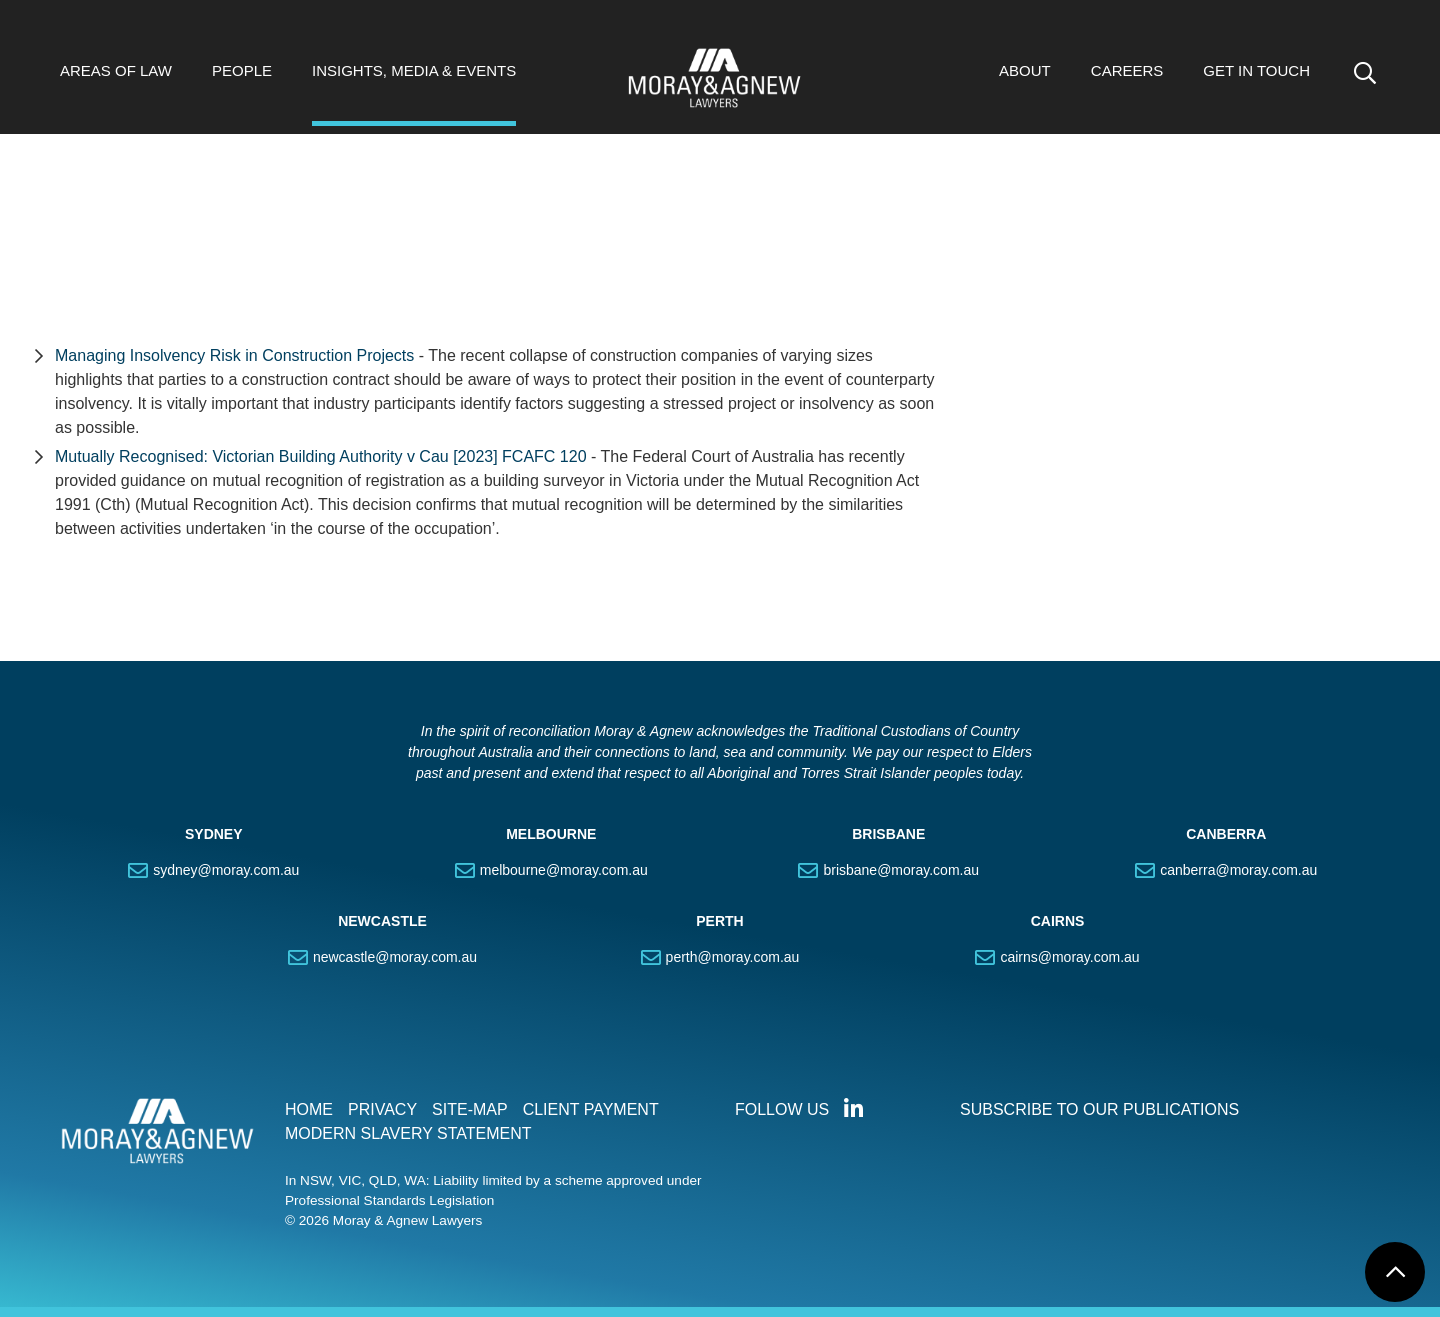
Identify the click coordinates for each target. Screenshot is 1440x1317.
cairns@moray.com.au (1069, 957)
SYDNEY (214, 834)
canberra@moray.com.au (1238, 870)
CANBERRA (1226, 834)
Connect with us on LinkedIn (853, 1109)
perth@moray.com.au (733, 957)
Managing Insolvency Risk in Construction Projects (237, 355)
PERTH (719, 921)
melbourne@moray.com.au (564, 870)
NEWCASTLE (382, 921)
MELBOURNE (551, 834)
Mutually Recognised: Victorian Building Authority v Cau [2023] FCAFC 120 (321, 456)
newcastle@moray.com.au (395, 957)
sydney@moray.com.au (226, 870)
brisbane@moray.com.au (901, 870)
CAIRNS (1058, 921)
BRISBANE (888, 834)
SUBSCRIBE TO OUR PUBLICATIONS (1099, 1109)
